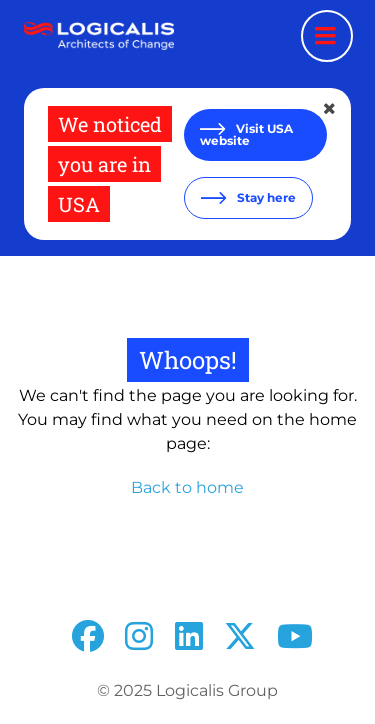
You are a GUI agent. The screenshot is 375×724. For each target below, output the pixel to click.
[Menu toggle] (327, 36)
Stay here (265, 197)
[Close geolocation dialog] (331, 109)
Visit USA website (246, 134)
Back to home (187, 487)
